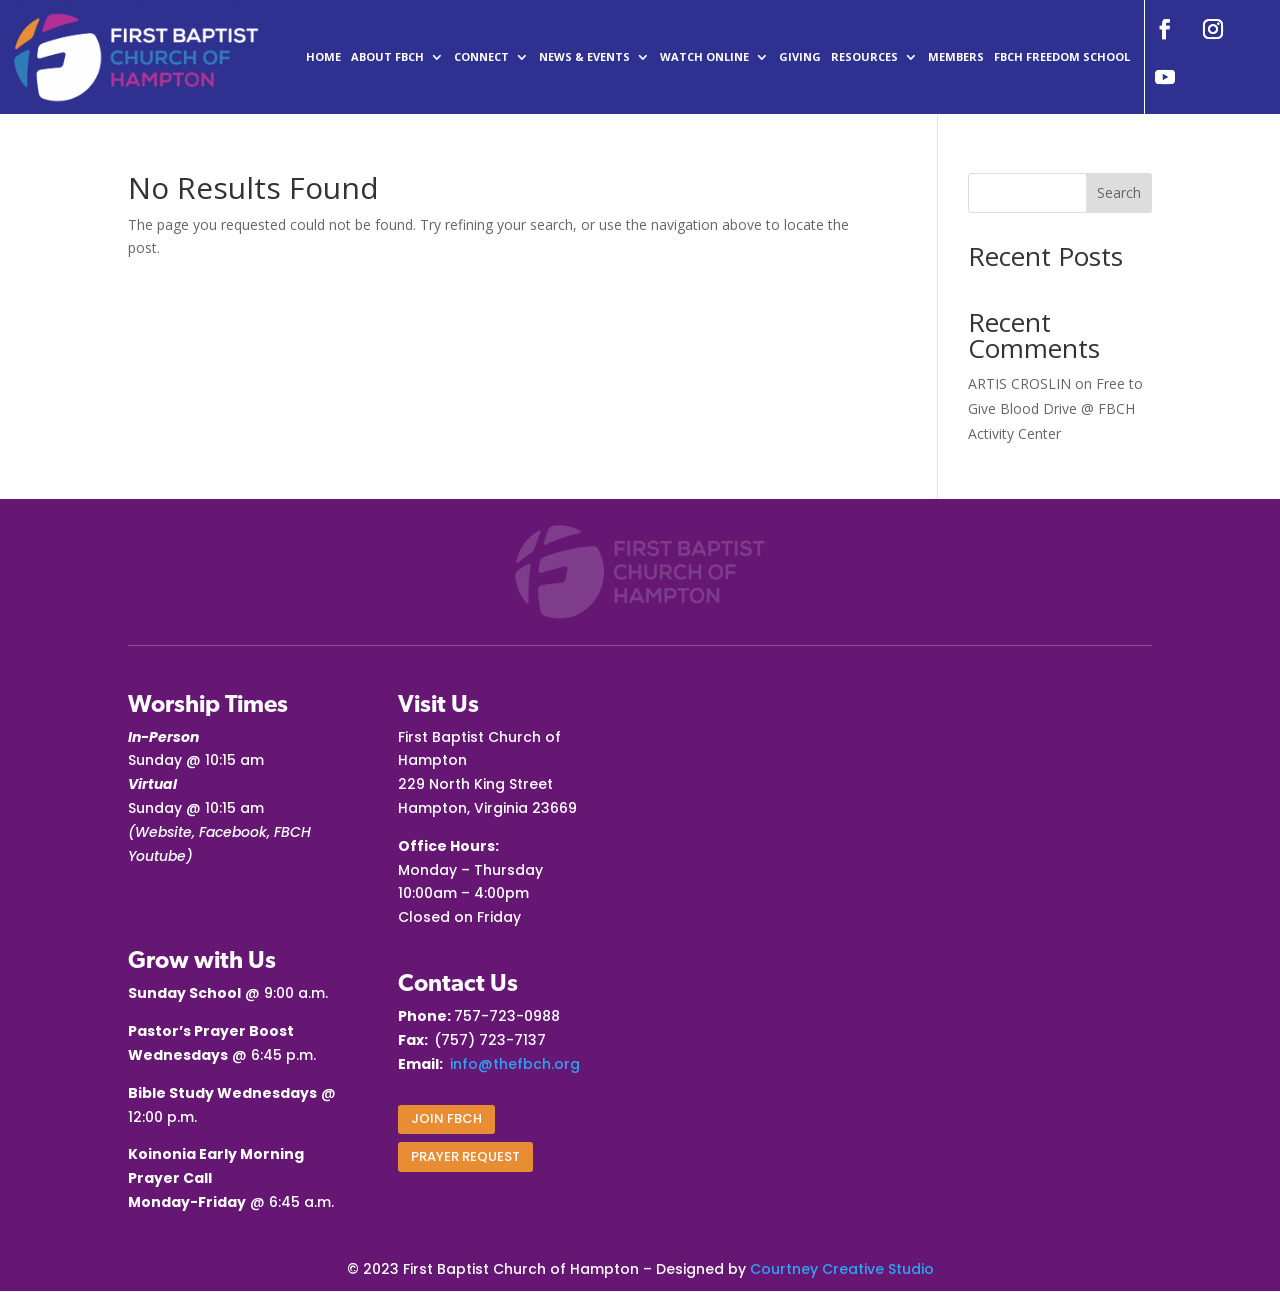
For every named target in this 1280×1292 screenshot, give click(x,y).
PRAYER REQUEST (465, 1156)
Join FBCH (446, 1118)
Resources (864, 56)
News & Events (584, 56)
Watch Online (704, 56)
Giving (800, 56)
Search (1119, 192)
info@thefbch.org (515, 1064)
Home (323, 56)
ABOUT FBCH (387, 56)
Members (956, 56)
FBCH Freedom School (1062, 56)
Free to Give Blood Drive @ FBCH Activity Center (1055, 408)
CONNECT (481, 56)
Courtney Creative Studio (842, 1269)
